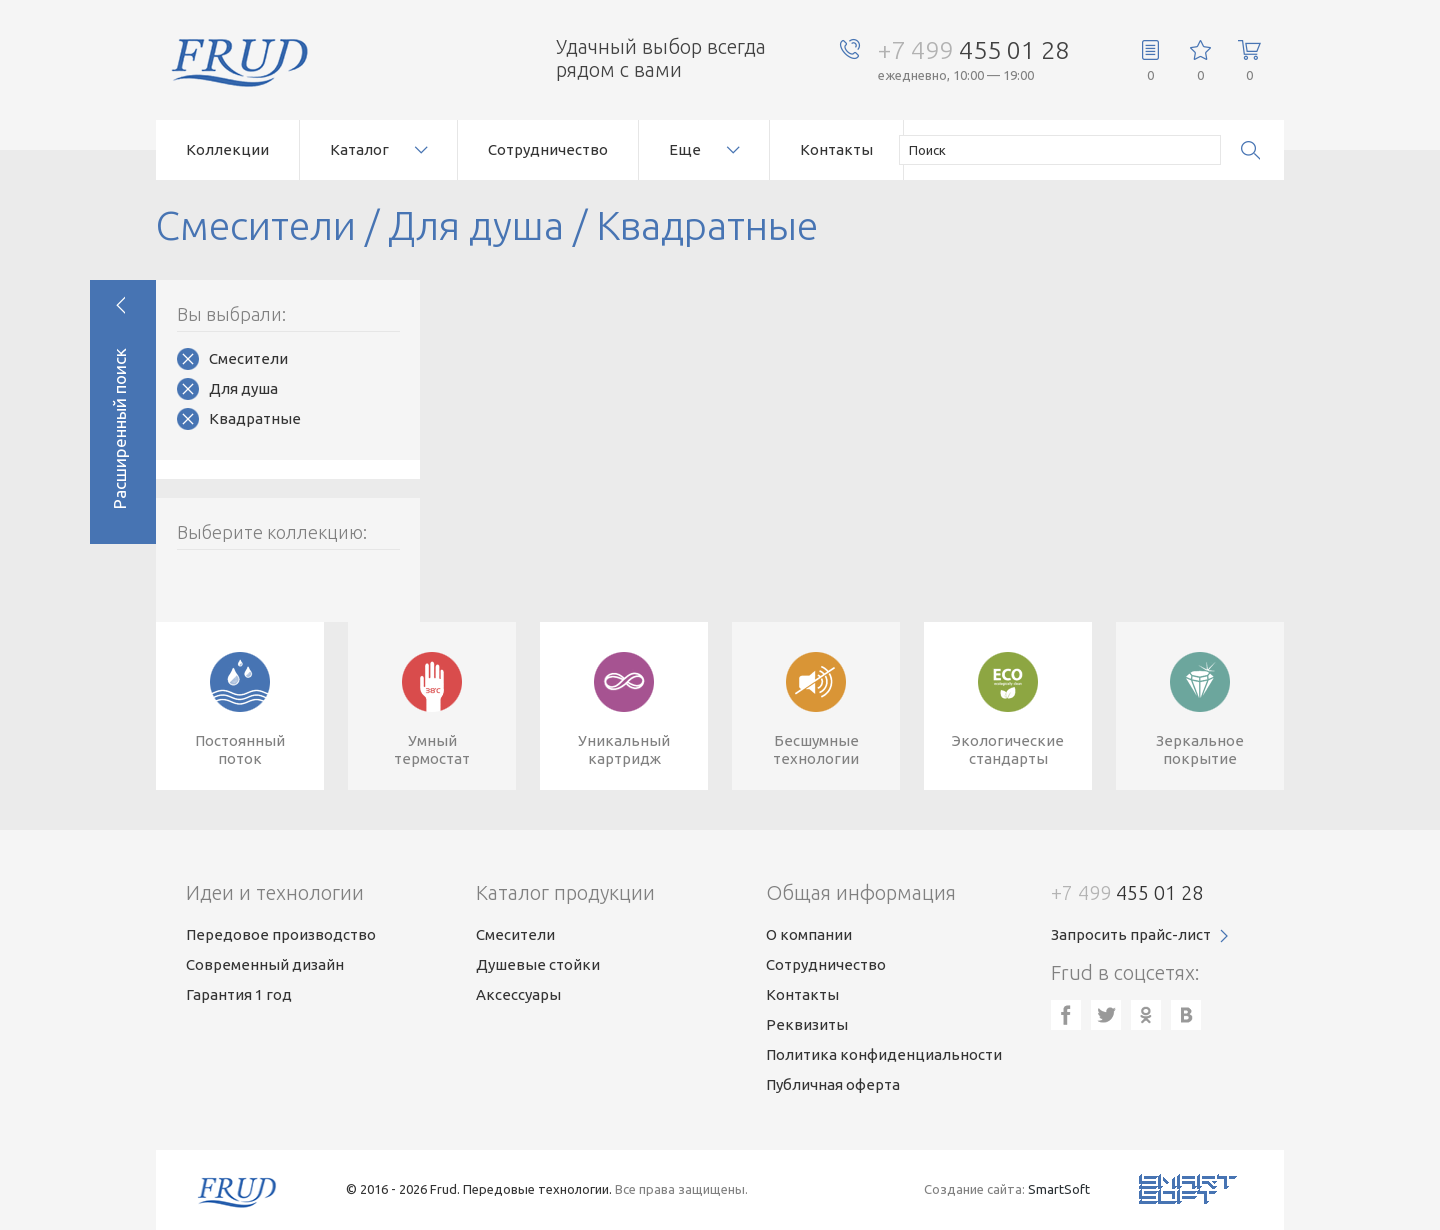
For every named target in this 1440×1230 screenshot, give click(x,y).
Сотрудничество (548, 149)
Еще (685, 149)
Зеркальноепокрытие (1200, 749)
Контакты (836, 149)
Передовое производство (281, 934)
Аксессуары (518, 994)
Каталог (359, 149)
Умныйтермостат (432, 749)
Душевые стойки (538, 964)
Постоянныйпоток (240, 749)
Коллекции (227, 149)
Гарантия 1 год (239, 994)
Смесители (248, 358)
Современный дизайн (265, 964)
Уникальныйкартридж (624, 749)
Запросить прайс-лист (1131, 934)
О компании (809, 934)
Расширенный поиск (119, 428)
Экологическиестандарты (1008, 749)
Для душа (243, 388)
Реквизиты (807, 1024)
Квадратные (255, 418)
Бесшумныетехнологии (816, 749)
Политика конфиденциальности (884, 1054)
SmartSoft (1059, 1189)
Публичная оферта (833, 1084)
